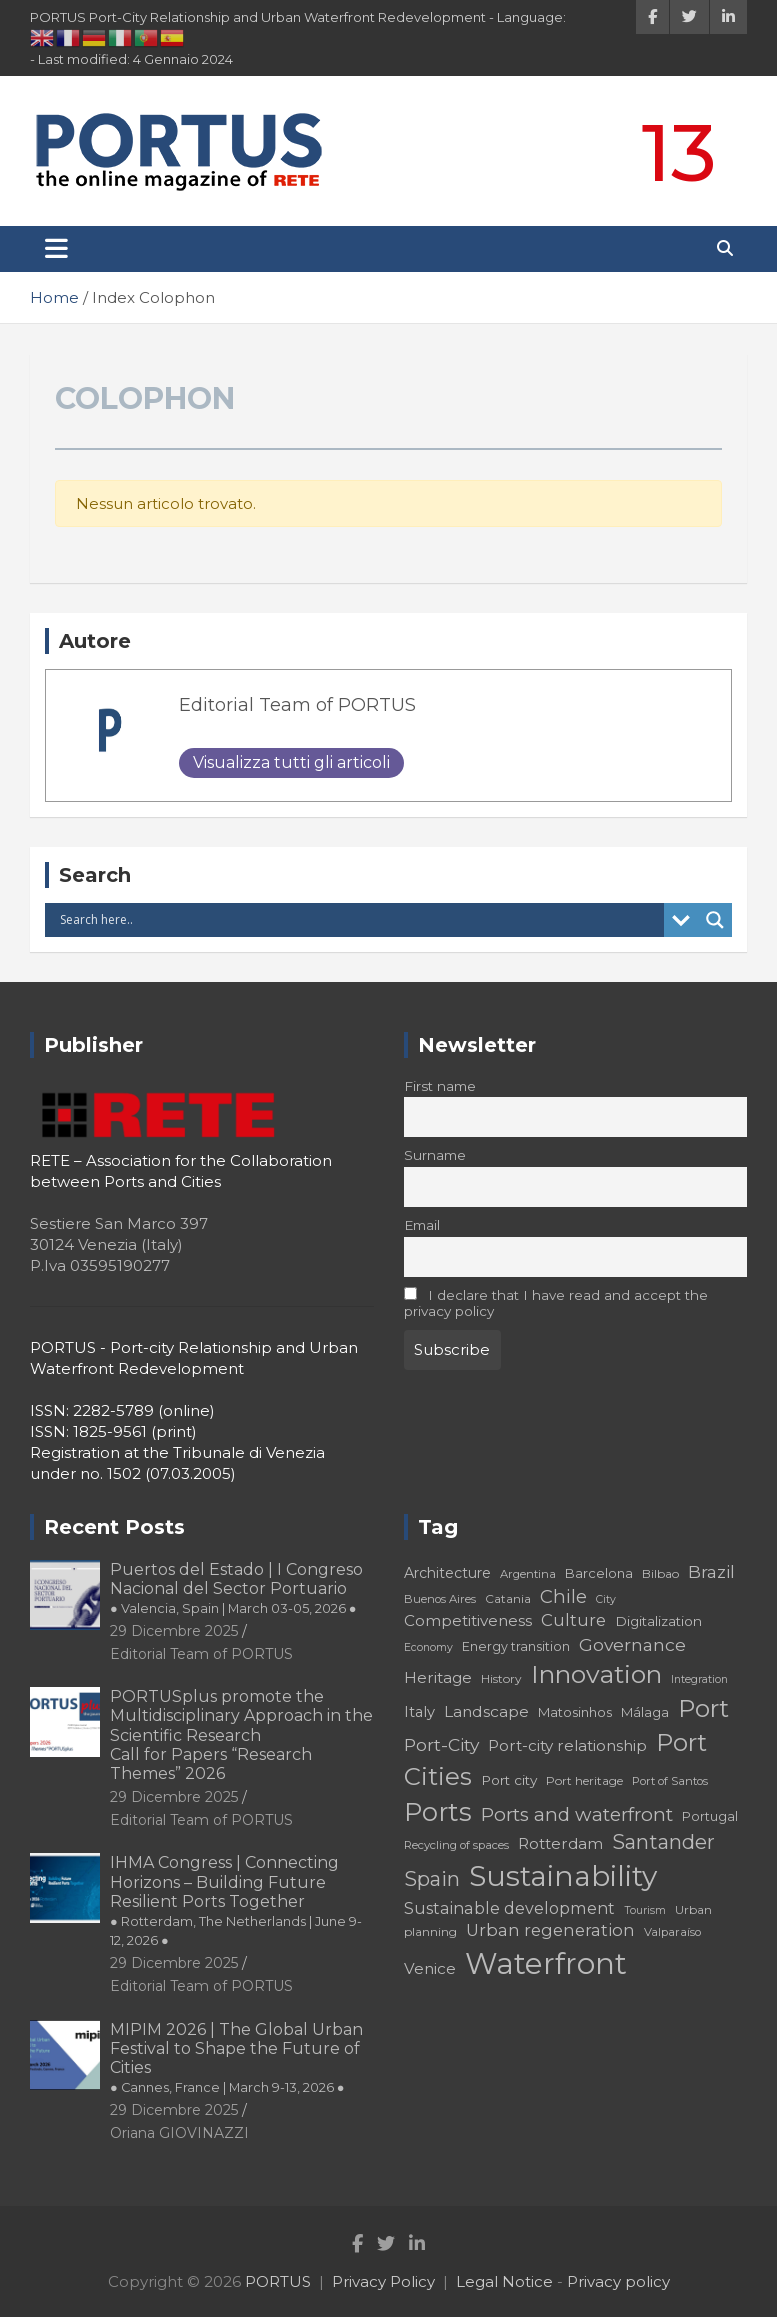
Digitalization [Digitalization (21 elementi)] (658, 1621)
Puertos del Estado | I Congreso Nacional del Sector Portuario (236, 1588)
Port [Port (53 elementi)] (703, 1708)
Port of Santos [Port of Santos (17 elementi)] (670, 1781)
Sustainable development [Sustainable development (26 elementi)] (509, 1908)
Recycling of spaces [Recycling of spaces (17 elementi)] (456, 1845)
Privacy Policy (383, 2281)
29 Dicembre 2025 (174, 1631)
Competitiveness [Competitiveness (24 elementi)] (468, 1620)
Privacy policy (618, 2281)
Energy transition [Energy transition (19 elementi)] (516, 1646)
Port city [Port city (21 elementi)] (509, 1780)
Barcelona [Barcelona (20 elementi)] (599, 1573)
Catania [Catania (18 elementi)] (508, 1598)
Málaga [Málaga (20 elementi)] (645, 1712)
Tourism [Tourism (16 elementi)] (645, 1910)
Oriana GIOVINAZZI (179, 2133)
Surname (435, 1155)
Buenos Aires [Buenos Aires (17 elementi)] (440, 1599)
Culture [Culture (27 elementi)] (573, 1620)
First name (440, 1086)
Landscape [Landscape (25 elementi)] (486, 1711)
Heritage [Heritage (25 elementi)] (438, 1677)
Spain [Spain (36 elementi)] (432, 1879)
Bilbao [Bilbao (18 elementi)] (660, 1573)
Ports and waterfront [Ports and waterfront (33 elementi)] (577, 1814)
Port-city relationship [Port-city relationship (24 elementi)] (567, 1745)
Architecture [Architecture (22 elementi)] (447, 1573)
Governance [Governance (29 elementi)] (632, 1644)
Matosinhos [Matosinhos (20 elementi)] (575, 1712)
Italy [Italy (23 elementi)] (419, 1712)
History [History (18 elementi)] (501, 1678)
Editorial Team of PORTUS (297, 705)
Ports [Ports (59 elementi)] (438, 1811)
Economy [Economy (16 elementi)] (428, 1647)
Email (422, 1225)
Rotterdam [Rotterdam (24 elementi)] (560, 1843)
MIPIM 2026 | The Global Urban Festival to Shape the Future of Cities (236, 2058)
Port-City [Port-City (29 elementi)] (441, 1744)
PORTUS (278, 2281)
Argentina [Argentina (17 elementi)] (528, 1574)
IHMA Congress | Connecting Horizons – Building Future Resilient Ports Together (236, 1900)
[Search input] (359, 920)
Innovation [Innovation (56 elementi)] (596, 1674)
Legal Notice (504, 2281)
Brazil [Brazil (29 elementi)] (711, 1571)
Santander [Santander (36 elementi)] (663, 1842)
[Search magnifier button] (715, 920)
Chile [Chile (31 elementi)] (563, 1596)
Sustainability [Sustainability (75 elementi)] (563, 1876)
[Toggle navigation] (56, 249)
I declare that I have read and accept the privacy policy (556, 1303)
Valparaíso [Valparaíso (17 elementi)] (672, 1932)
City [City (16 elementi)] (606, 1599)
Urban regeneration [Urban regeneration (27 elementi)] (550, 1930)
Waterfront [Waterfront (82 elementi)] (546, 1963)
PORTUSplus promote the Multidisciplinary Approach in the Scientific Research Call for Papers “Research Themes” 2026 (241, 1735)
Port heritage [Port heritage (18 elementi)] (584, 1780)
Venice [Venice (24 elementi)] (430, 1968)
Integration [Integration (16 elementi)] (699, 1679)
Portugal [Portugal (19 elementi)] (710, 1816)
